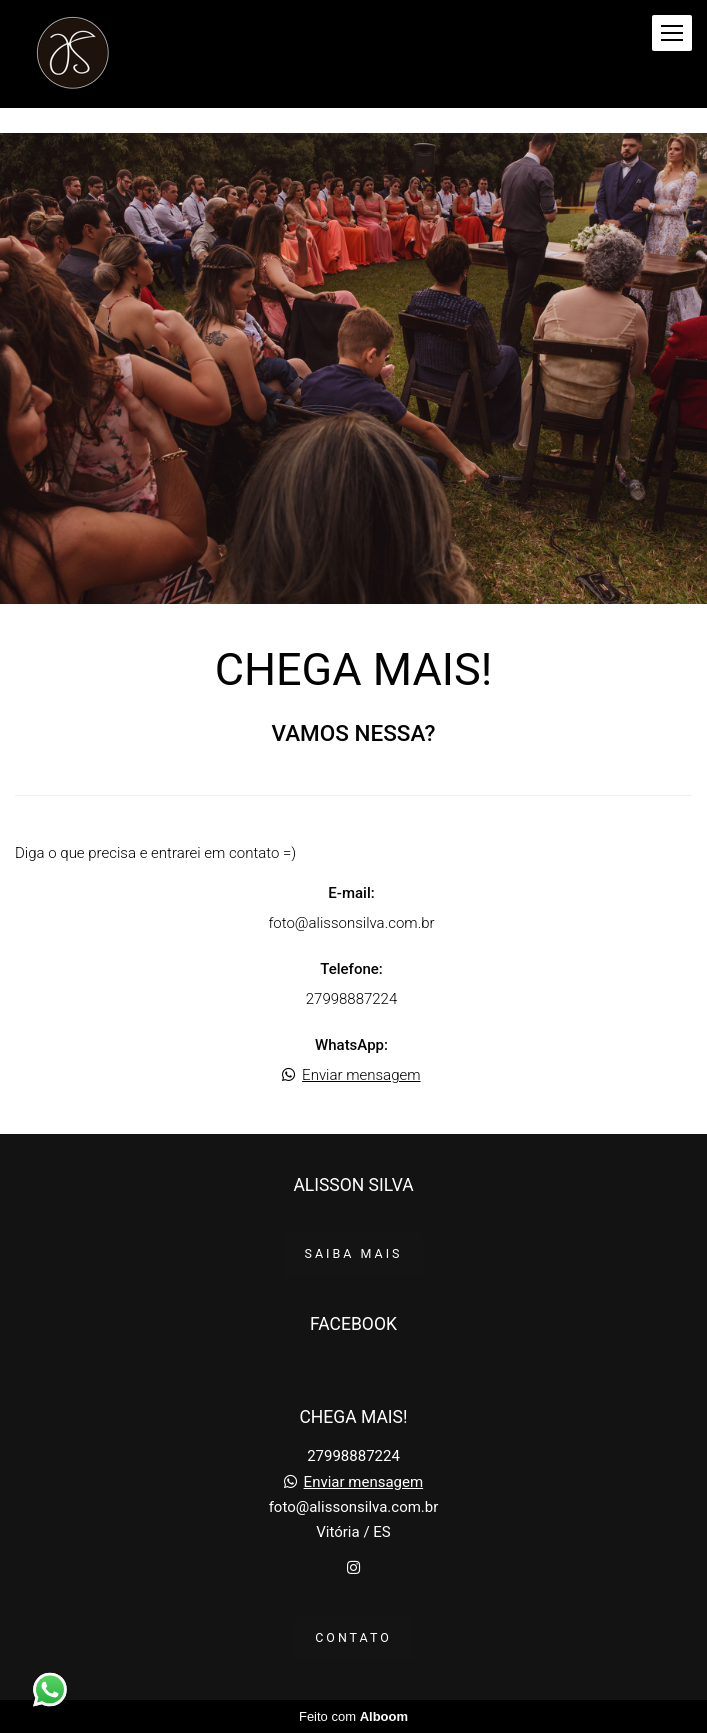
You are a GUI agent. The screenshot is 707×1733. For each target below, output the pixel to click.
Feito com (353, 1716)
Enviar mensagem (361, 1075)
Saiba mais (354, 1253)
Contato (353, 1637)
